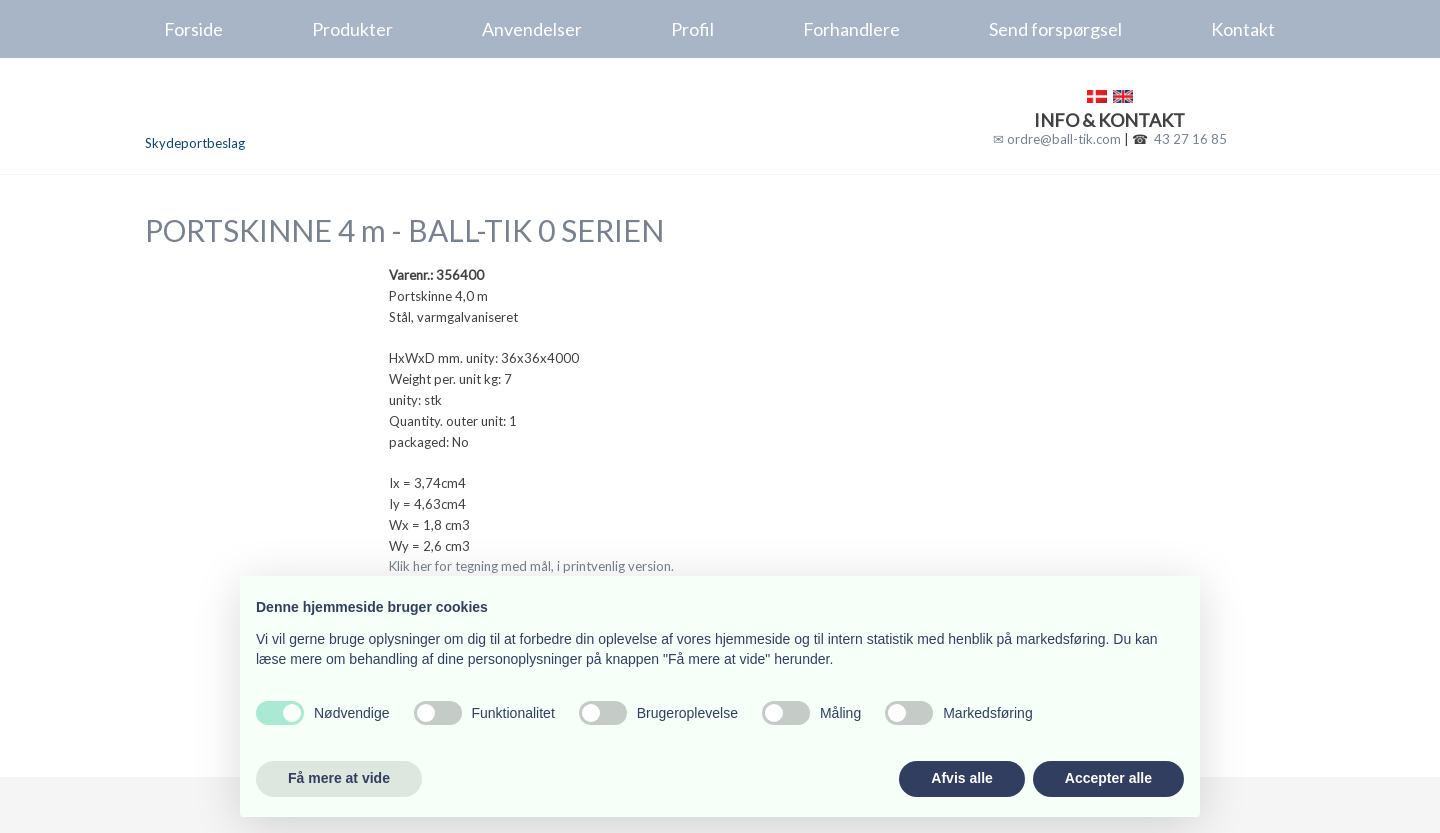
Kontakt (1243, 29)
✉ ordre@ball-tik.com (1057, 139)
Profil (692, 29)
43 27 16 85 (1190, 139)
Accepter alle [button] (1108, 778)
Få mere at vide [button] (339, 778)
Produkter (352, 29)
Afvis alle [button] (961, 778)
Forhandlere (851, 29)
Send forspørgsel (1055, 29)
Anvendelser (532, 29)
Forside (193, 29)
